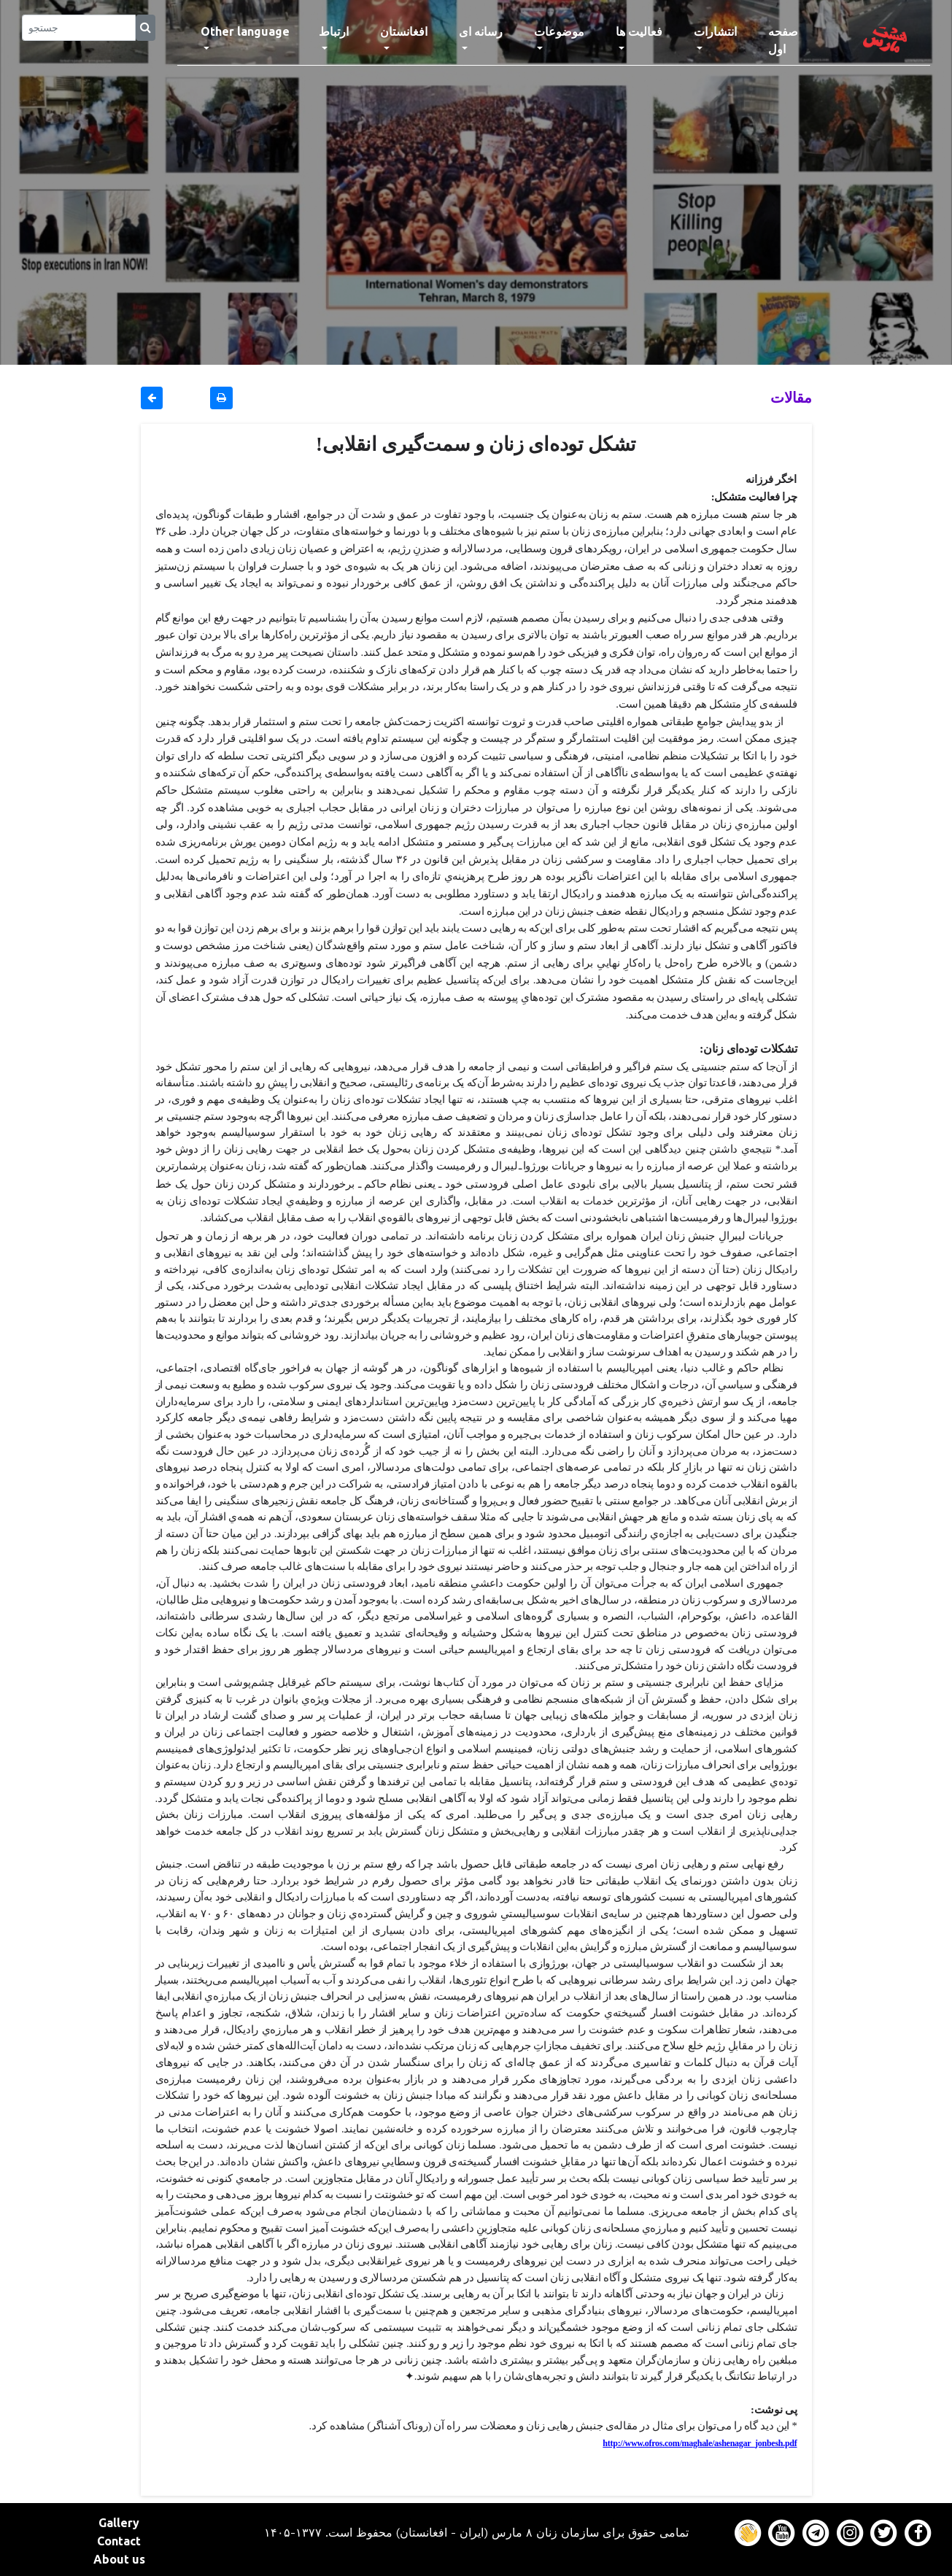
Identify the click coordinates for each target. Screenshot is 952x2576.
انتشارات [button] (715, 31)
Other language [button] (245, 31)
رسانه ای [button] (481, 31)
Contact (119, 2541)
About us (119, 2559)
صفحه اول (797, 40)
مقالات (791, 397)
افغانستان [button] (403, 31)
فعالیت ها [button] (639, 31)
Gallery (118, 2522)
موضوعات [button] (559, 31)
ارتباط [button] (334, 31)
